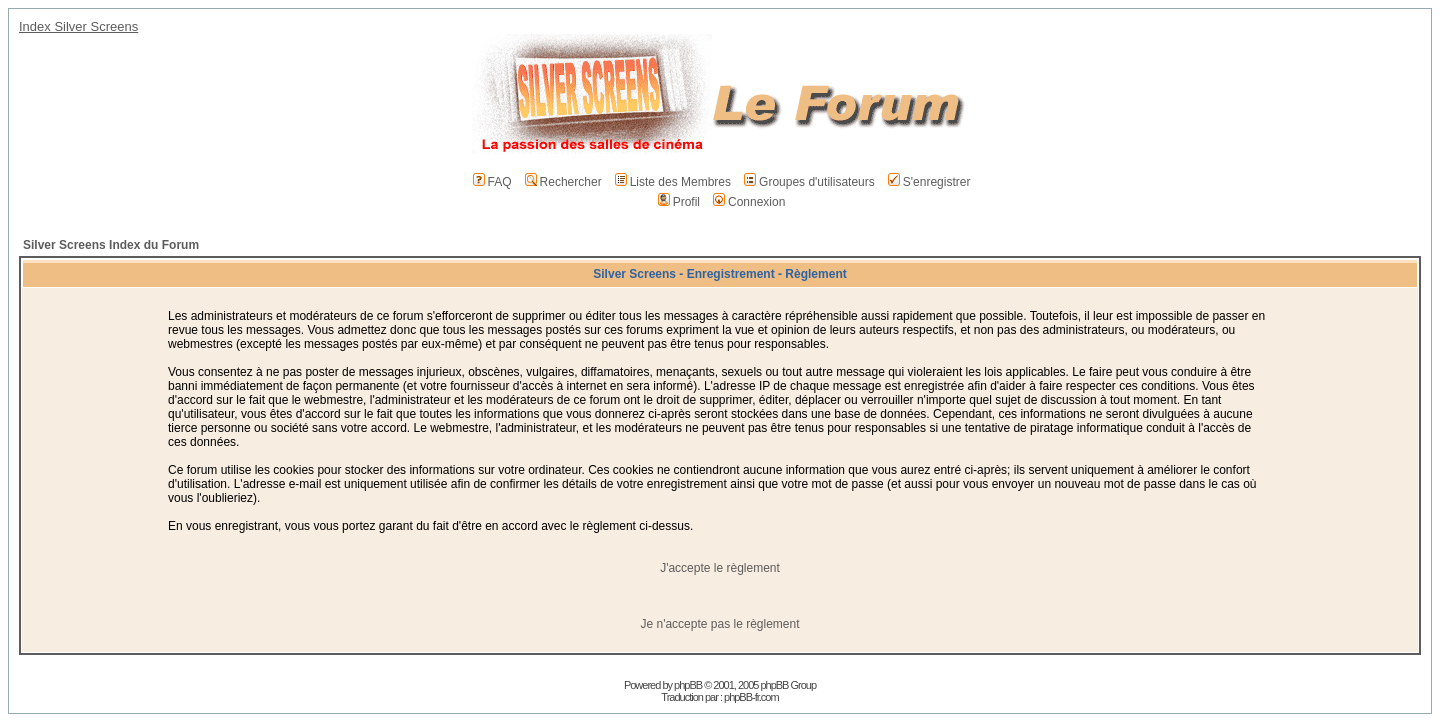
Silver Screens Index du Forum (111, 245)
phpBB (688, 685)
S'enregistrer (929, 182)
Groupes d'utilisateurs (809, 182)
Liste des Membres (673, 182)
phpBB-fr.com (751, 697)
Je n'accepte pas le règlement (719, 624)
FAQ (492, 182)
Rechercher (563, 182)
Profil (679, 202)
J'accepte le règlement (720, 568)
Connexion (749, 202)
